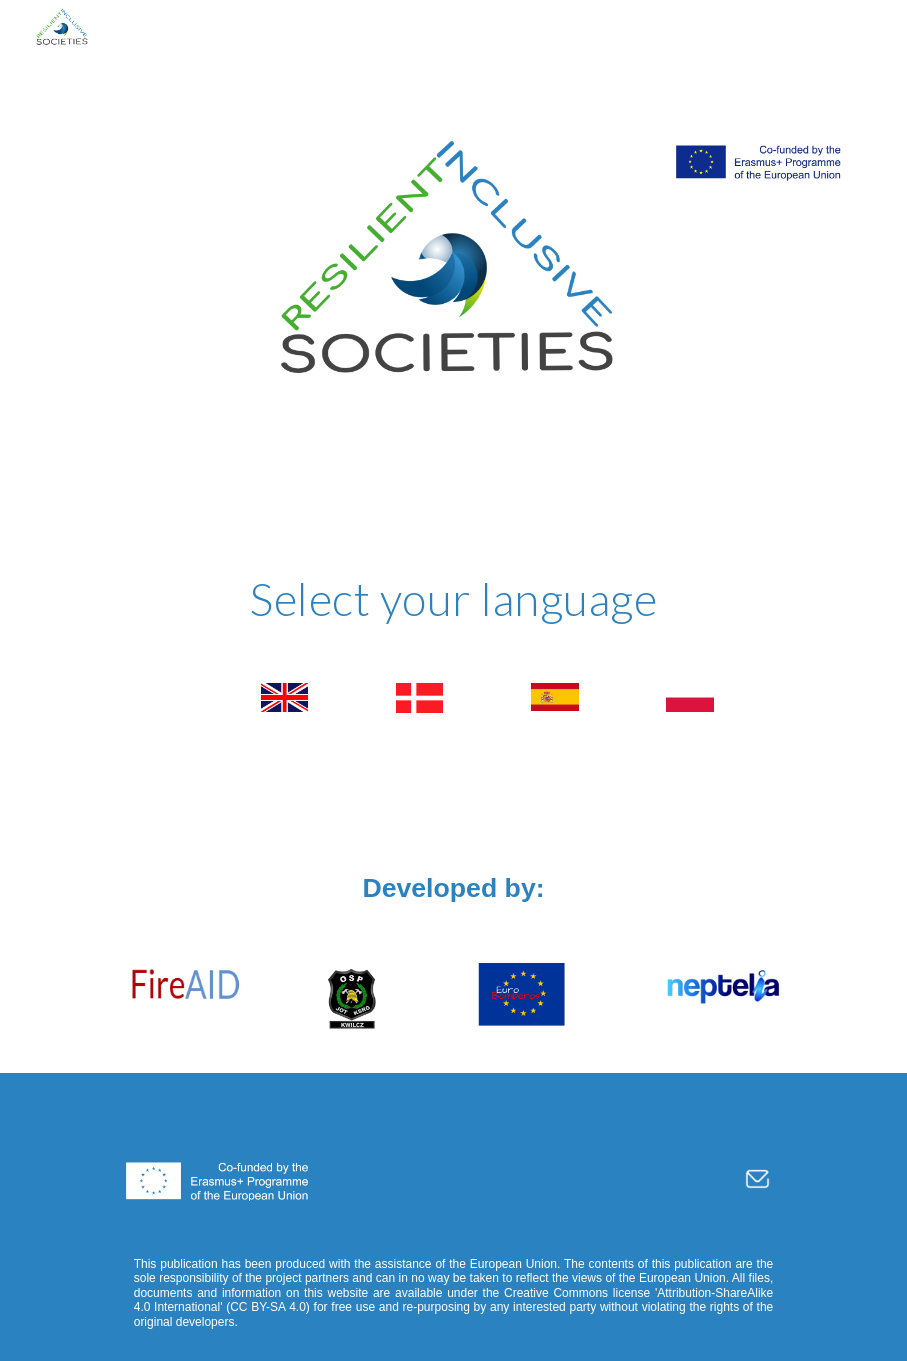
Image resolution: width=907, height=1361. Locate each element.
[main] (453, 599)
